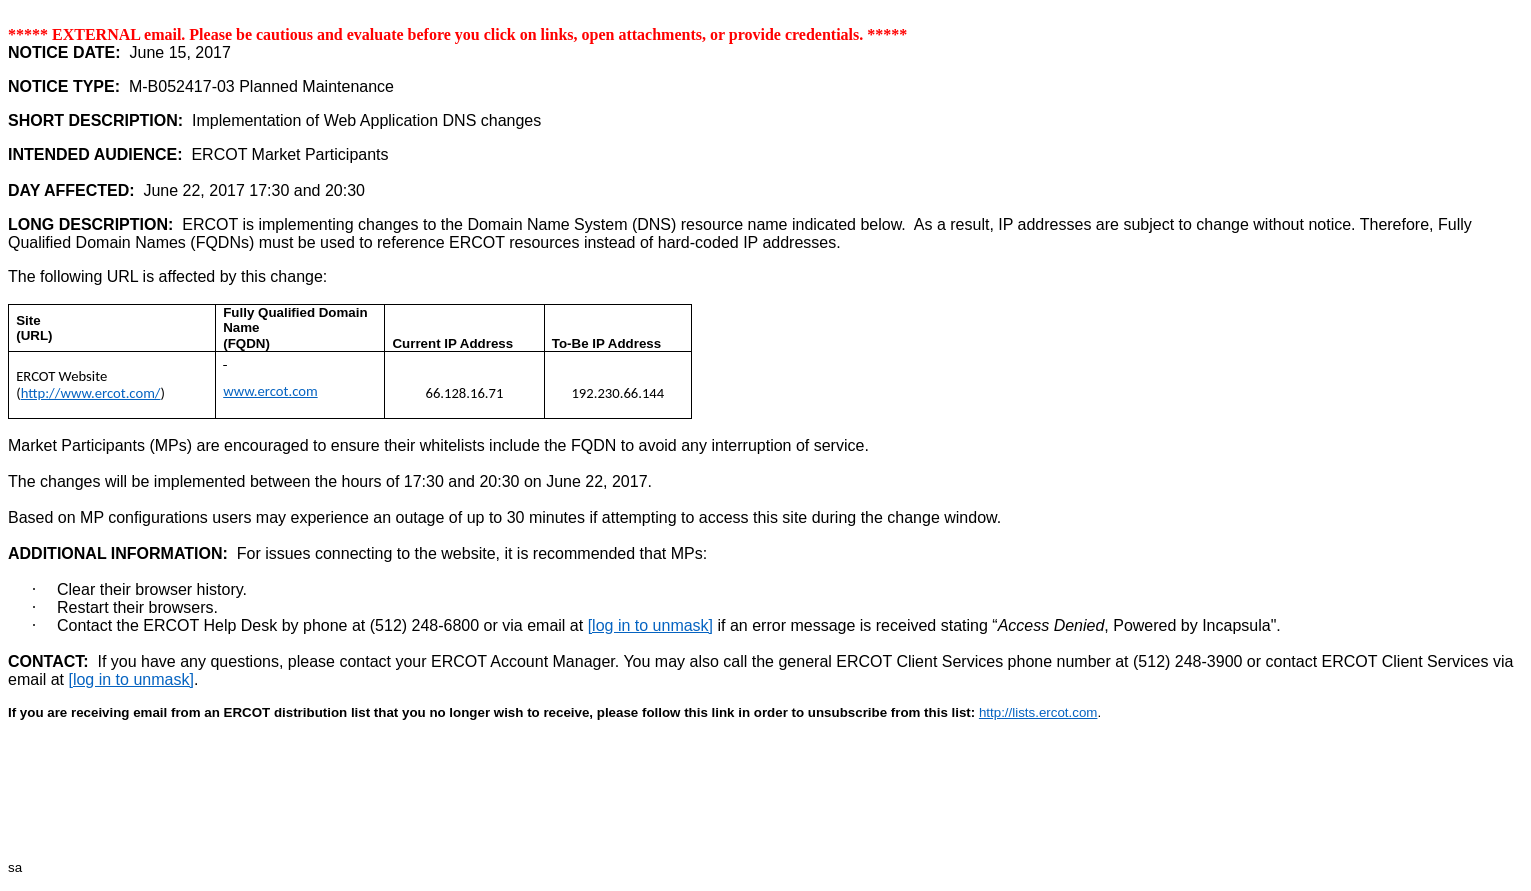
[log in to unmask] (650, 625)
